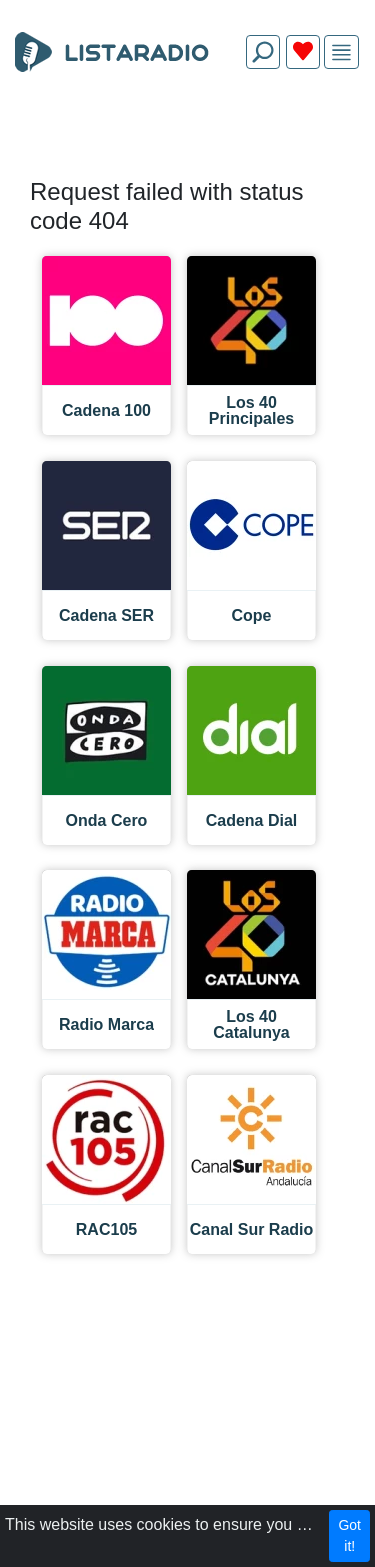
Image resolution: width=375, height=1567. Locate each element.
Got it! (349, 1535)
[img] (341, 52)
